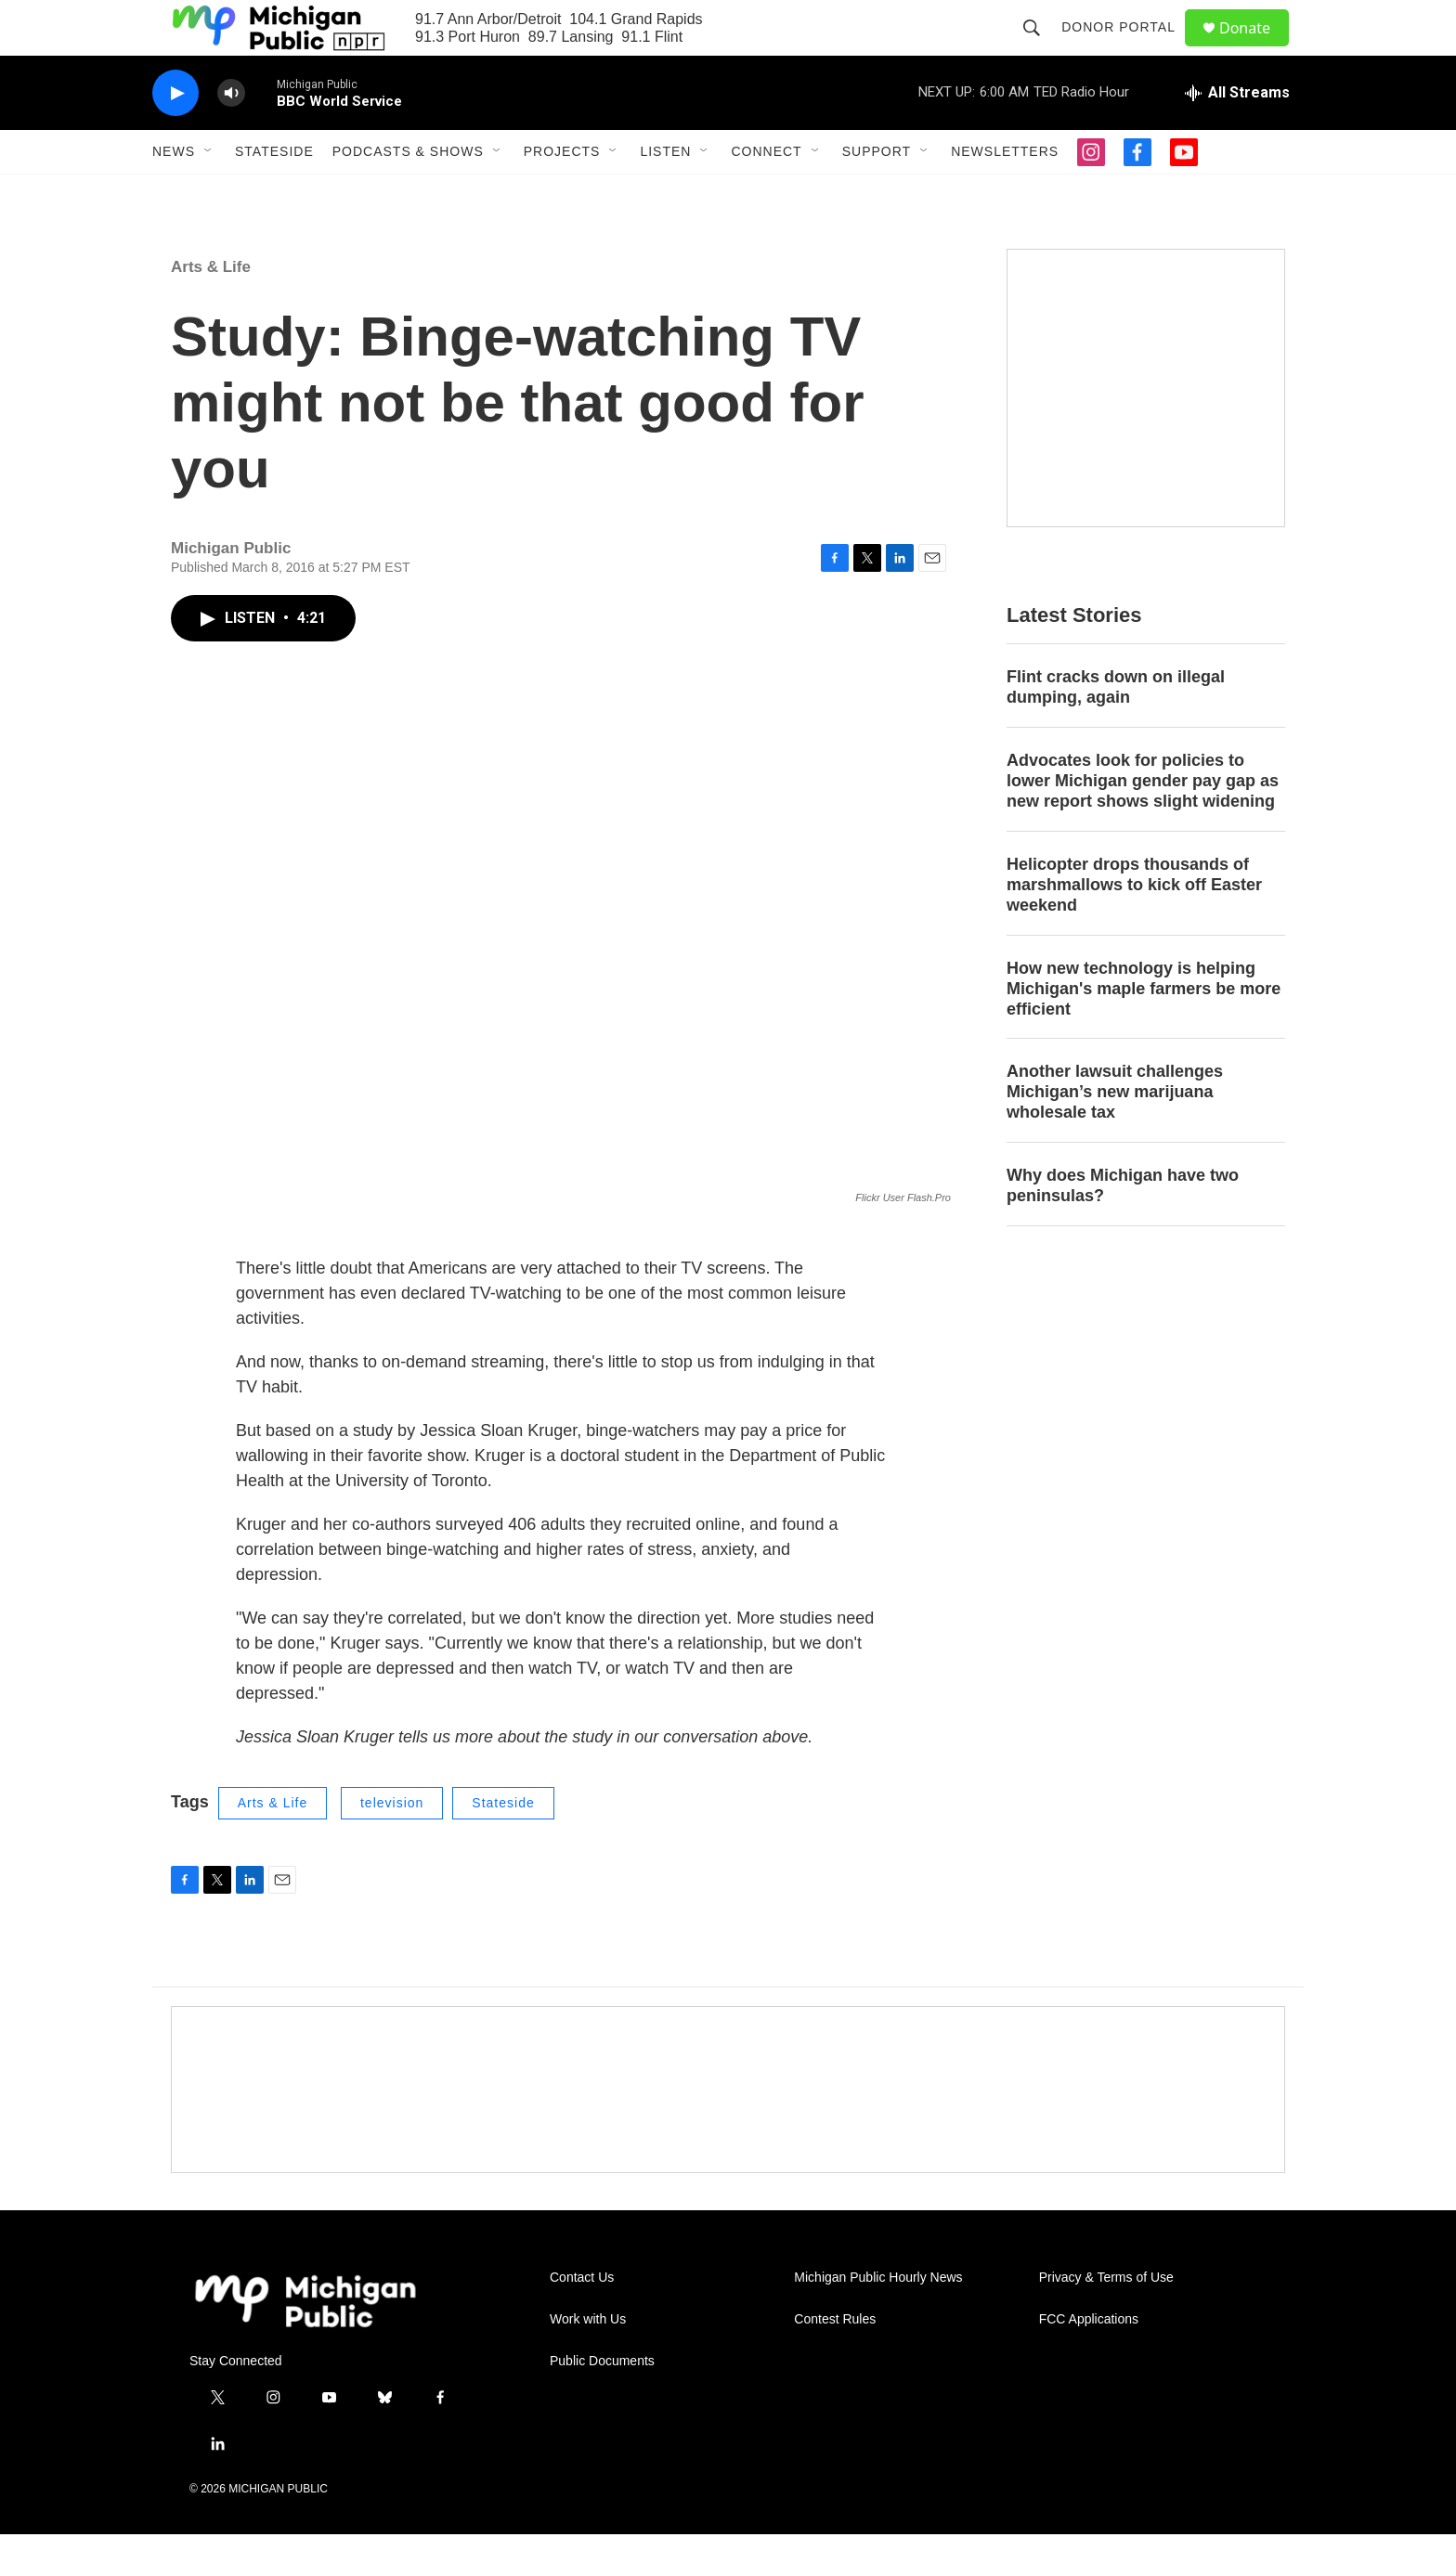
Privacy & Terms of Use (1106, 2319)
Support (876, 193)
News (173, 193)
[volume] (231, 135)
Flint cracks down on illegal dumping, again (1116, 728)
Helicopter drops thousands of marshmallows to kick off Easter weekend (1134, 926)
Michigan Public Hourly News (878, 2319)
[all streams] (1237, 134)
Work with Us (588, 2361)
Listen (665, 193)
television (391, 1844)
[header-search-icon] (1040, 48)
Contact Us (582, 2319)
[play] (175, 135)
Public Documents (602, 2403)
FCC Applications (1088, 2361)
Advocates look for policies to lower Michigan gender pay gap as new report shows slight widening (1143, 822)
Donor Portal (1127, 48)
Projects (562, 193)
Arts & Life (211, 308)
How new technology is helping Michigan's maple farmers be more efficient (1143, 1030)
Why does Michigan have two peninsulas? (1123, 1227)
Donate (1256, 48)
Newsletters (1005, 193)
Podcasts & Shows (408, 193)
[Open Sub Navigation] (209, 193)
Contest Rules (835, 2361)
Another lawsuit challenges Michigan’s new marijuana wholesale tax (1115, 1133)
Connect (766, 193)
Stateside (274, 193)
